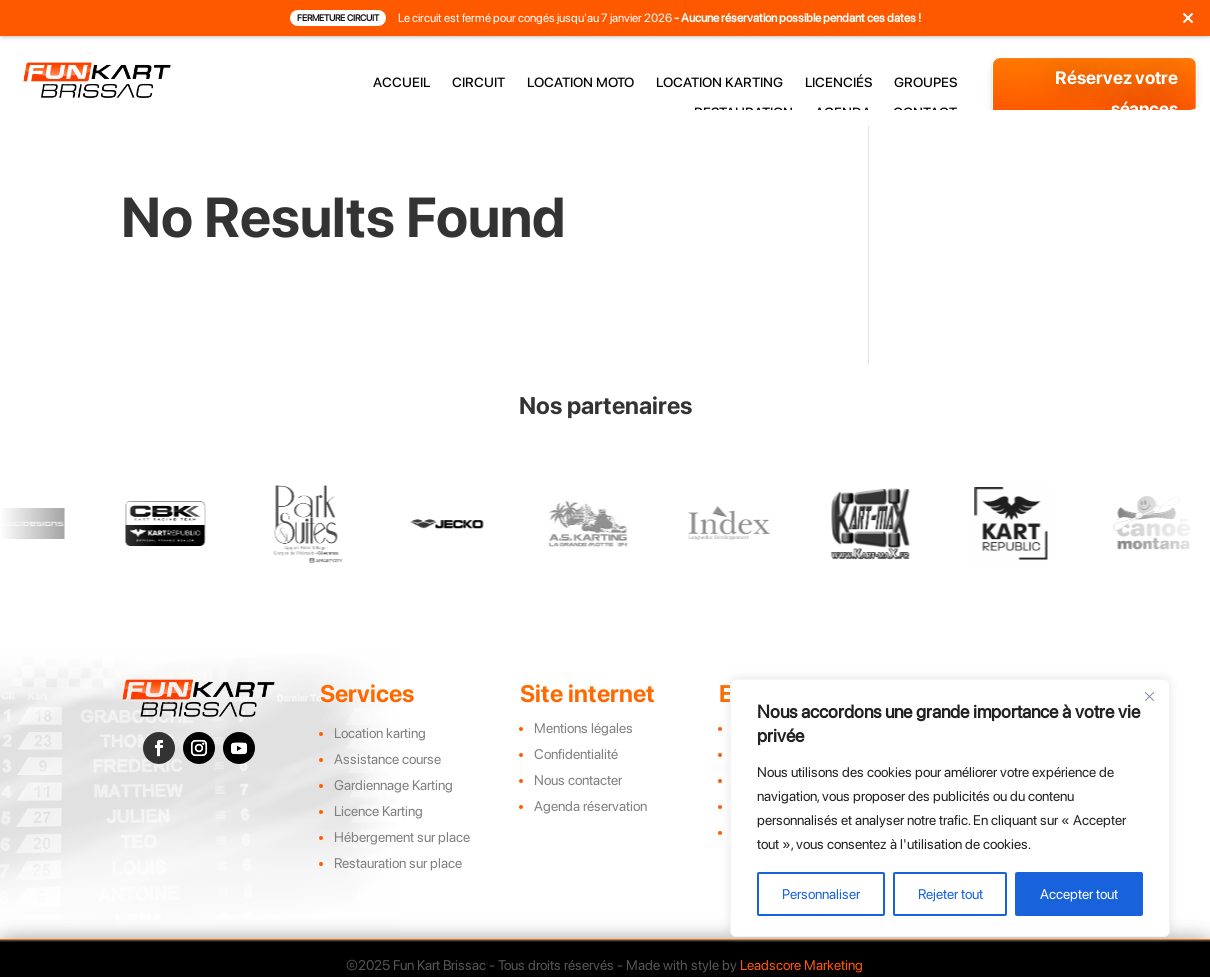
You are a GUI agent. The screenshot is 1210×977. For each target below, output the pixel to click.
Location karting (380, 733)
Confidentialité (576, 754)
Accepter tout (1079, 894)
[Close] (1149, 696)
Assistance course (387, 759)
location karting (719, 82)
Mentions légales (583, 728)
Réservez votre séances (1116, 93)
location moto (580, 82)
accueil (401, 82)
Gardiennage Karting (393, 785)
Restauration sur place (398, 863)
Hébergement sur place (402, 837)
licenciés (838, 82)
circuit (478, 82)
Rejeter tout (950, 894)
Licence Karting (378, 811)
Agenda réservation (590, 806)
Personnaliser (821, 894)
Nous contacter (578, 780)
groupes (925, 82)
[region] (950, 808)
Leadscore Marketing (801, 965)
